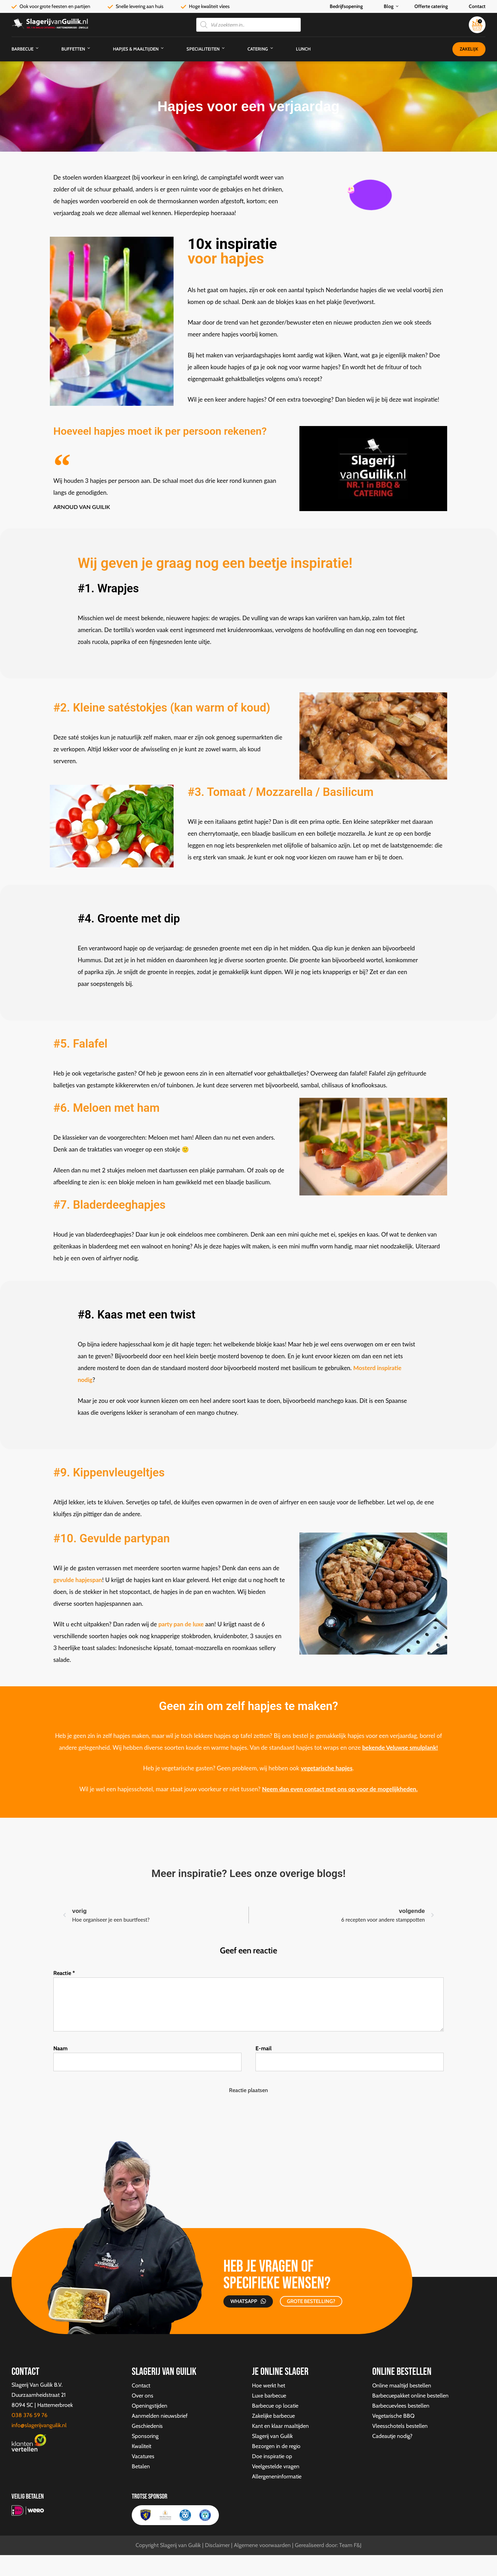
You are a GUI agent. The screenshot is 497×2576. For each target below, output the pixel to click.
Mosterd (364, 1367)
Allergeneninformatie (276, 2476)
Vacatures (143, 2456)
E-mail (263, 2048)
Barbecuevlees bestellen (400, 2405)
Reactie (64, 1973)
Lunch (303, 49)
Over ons (142, 2395)
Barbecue (22, 49)
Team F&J (350, 2545)
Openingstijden (149, 2405)
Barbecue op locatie (275, 2405)
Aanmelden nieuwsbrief (160, 2415)
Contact (477, 6)
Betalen (141, 2466)
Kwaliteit (141, 2446)
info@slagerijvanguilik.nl (39, 2425)
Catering (257, 49)
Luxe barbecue (269, 2395)
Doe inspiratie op (272, 2456)
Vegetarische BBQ (393, 2415)
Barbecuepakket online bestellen (410, 2395)
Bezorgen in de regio (276, 2446)
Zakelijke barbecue (273, 2415)
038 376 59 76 (29, 2415)
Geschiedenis (147, 2426)
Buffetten (73, 49)
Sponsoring (145, 2436)
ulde (68, 1579)
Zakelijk (469, 49)
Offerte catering (431, 6)
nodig (85, 1379)
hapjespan (88, 1579)
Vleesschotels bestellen (400, 2426)
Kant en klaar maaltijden (280, 2426)
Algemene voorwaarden (262, 2545)
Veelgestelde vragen (275, 2466)
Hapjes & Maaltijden (136, 49)
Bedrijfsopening (346, 6)
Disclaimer (217, 2545)
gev (58, 1579)
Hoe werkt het (268, 2385)
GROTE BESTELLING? (311, 2301)
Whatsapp (243, 2301)
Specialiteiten (203, 49)
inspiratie (389, 1367)
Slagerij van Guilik (272, 2436)
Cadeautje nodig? (392, 2436)
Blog (388, 6)
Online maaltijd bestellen (401, 2385)
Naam (60, 2048)
